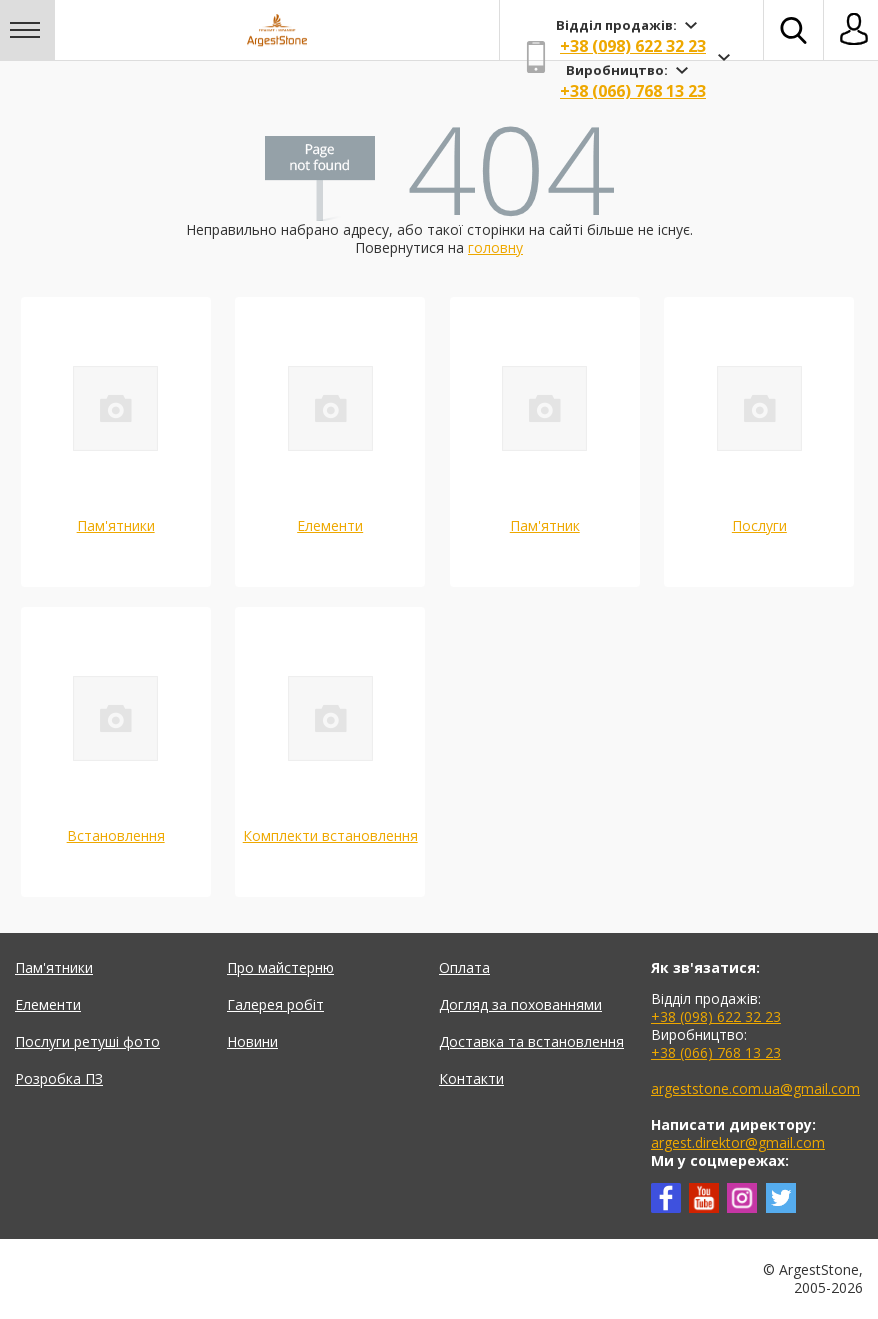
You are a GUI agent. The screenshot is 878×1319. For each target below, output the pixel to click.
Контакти (471, 1078)
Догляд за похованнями (520, 1004)
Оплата (464, 967)
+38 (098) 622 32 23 (633, 46)
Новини (252, 1041)
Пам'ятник (545, 525)
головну (495, 247)
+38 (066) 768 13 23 (633, 91)
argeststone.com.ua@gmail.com (755, 1088)
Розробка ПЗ (59, 1078)
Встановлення (116, 835)
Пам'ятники (116, 525)
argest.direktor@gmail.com (738, 1142)
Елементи (330, 525)
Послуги (759, 525)
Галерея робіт (275, 1004)
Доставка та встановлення (531, 1041)
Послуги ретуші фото (87, 1041)
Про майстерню (280, 967)
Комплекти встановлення (330, 835)
